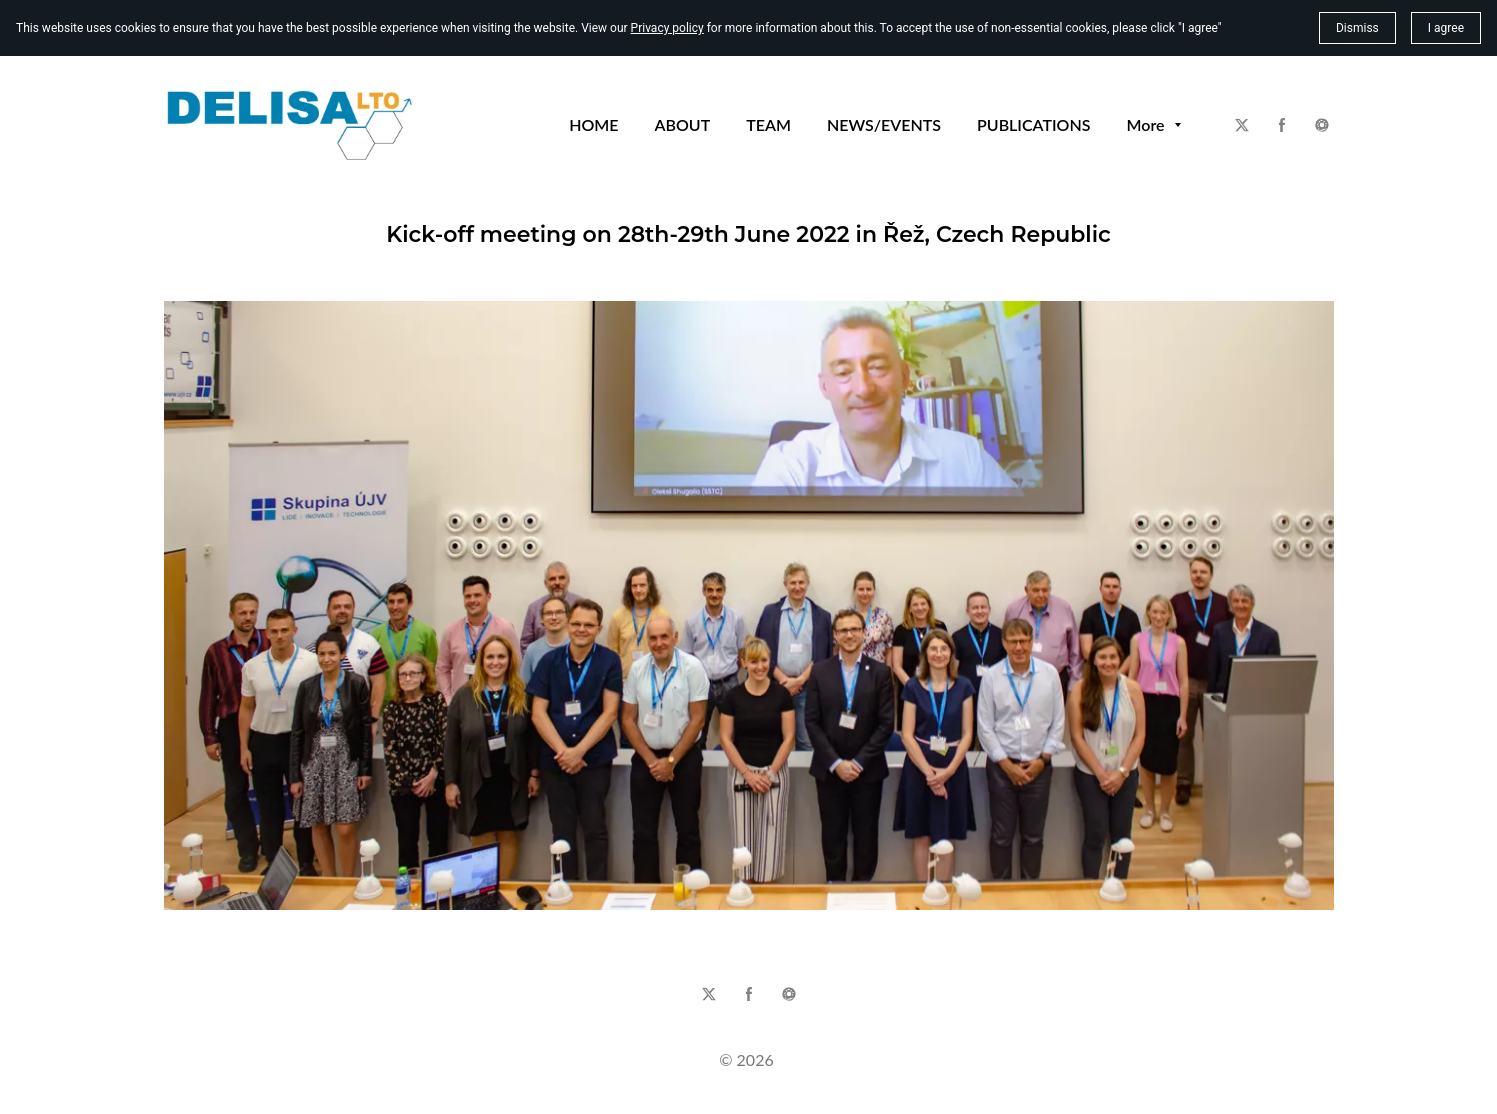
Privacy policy (667, 28)
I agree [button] (1446, 28)
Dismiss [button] (1357, 28)
